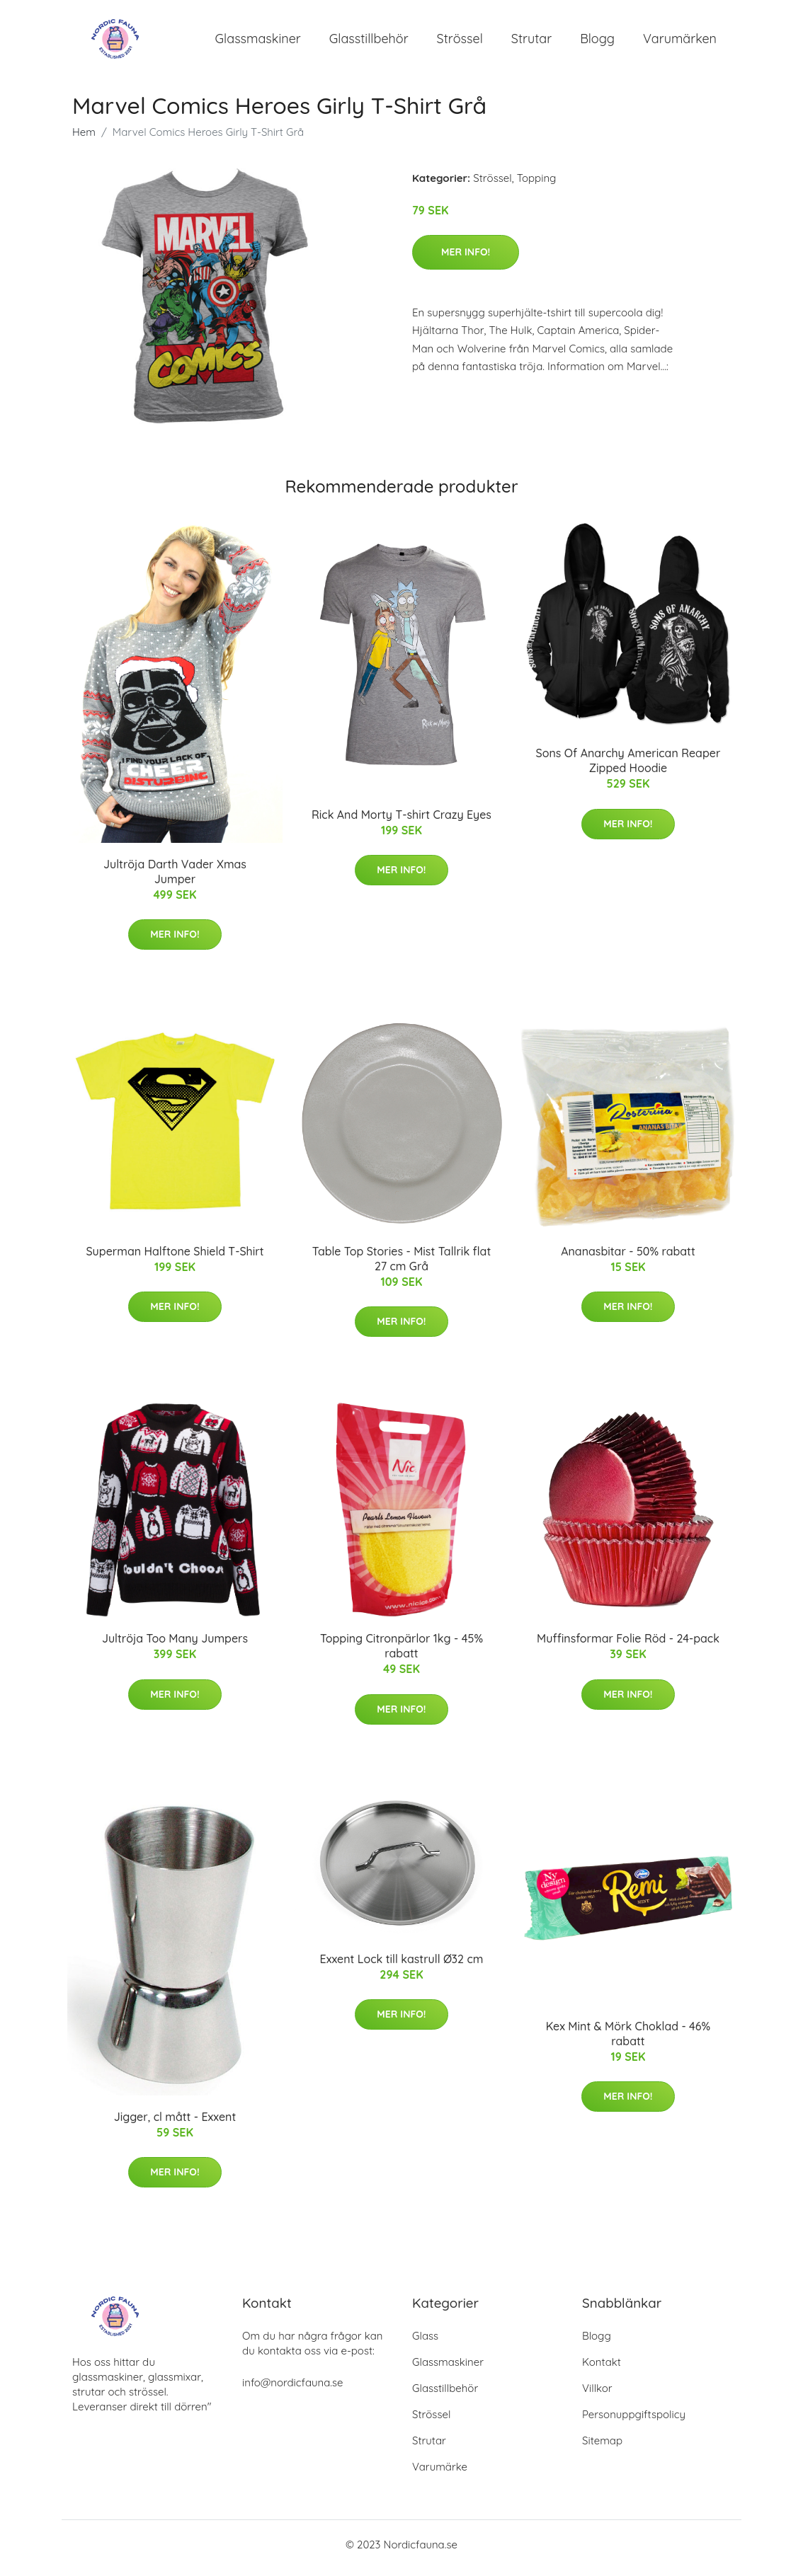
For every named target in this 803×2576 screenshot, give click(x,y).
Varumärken (680, 42)
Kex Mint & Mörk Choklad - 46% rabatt (628, 2040)
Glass (425, 2343)
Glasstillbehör (369, 42)
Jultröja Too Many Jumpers (175, 1646)
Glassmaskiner (258, 42)
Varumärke (439, 2473)
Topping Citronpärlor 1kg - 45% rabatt (401, 1653)
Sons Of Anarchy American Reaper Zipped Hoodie (628, 768)
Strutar (531, 42)
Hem (84, 139)
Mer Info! (465, 259)
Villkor (597, 2395)
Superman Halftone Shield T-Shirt (174, 1258)
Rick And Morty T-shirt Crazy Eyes (401, 822)
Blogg (597, 42)
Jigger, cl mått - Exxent (175, 2124)
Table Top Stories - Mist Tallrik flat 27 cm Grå (401, 1265)
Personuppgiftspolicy (633, 2421)
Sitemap (602, 2447)
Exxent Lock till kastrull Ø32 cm (402, 1966)
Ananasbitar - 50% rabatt (628, 1258)
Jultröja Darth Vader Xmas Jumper (174, 878)
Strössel (460, 42)
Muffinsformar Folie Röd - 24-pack (628, 1646)
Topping (537, 185)
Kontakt (601, 2369)
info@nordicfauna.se (292, 2389)
